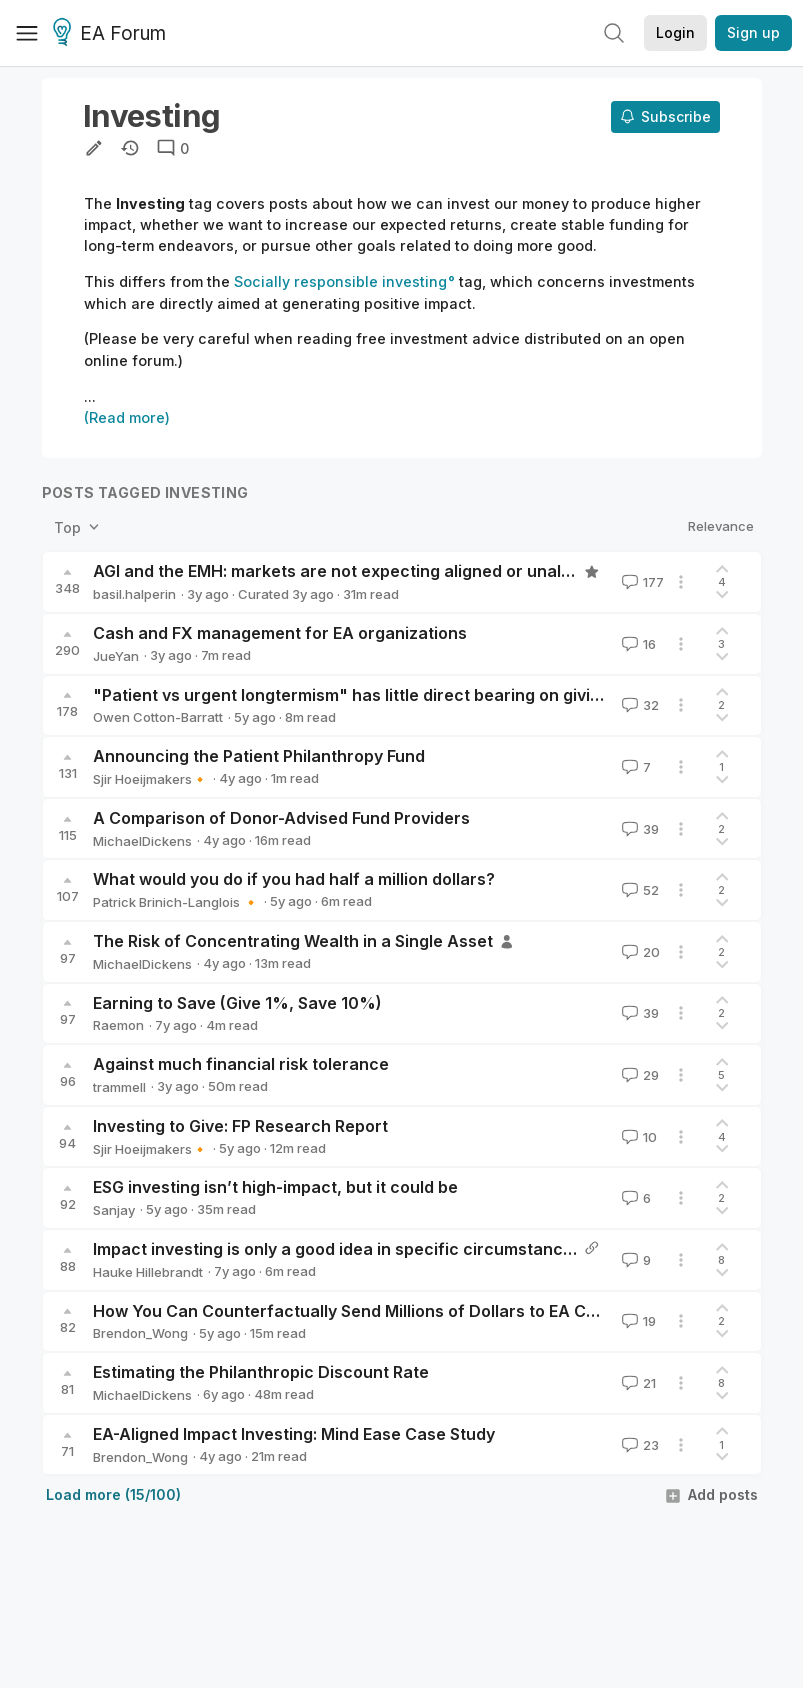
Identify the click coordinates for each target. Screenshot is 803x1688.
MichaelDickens (142, 841)
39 (638, 829)
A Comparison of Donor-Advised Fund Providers (281, 818)
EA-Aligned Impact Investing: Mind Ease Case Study (294, 1434)
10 (637, 1137)
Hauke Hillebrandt (148, 1272)
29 (638, 1075)
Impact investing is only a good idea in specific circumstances (337, 1249)
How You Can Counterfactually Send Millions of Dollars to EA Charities (369, 1311)
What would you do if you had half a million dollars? (294, 879)
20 (639, 952)
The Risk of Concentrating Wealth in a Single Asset (293, 941)
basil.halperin (134, 594)
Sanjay (114, 1210)
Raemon (118, 1025)
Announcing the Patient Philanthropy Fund (259, 756)
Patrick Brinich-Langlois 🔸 (176, 902)
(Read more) (127, 417)
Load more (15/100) (113, 1494)
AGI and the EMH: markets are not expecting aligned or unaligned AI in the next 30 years (439, 571)
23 (638, 1445)
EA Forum (112, 34)
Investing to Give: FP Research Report (240, 1126)
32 (638, 705)
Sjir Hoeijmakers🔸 (150, 779)
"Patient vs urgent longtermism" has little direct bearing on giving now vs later (401, 695)
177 (641, 582)
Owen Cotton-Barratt (158, 717)
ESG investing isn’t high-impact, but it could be (275, 1187)
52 (638, 890)
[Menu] (27, 33)
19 (637, 1321)
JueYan (116, 656)
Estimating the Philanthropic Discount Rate (261, 1372)
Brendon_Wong (140, 1333)
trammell (119, 1087)
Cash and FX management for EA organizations (280, 633)
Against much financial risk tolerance (241, 1064)
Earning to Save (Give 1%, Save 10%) (237, 1003)
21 (637, 1383)
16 (637, 644)
